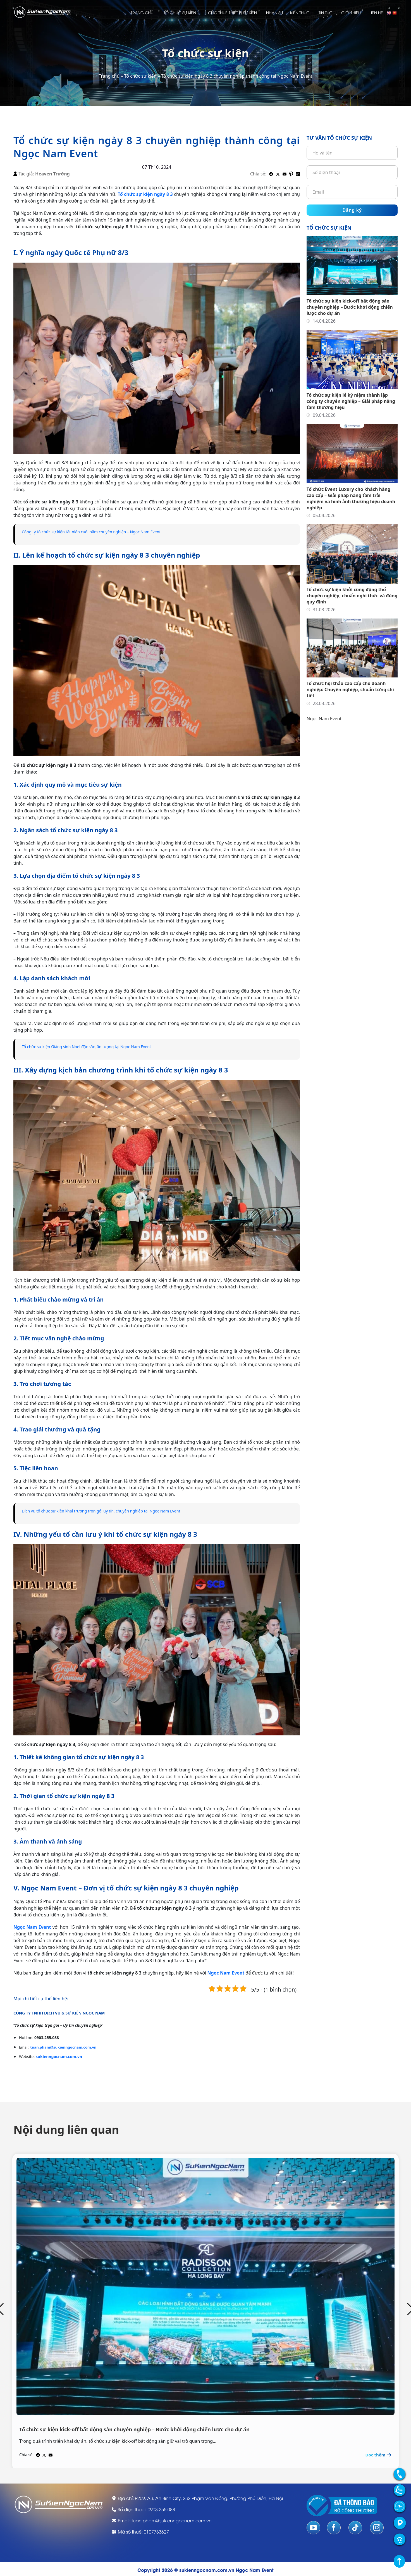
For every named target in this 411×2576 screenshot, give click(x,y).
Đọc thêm (378, 2453)
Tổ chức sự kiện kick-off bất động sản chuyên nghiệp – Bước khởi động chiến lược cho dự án (350, 307)
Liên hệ (376, 12)
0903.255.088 (161, 2507)
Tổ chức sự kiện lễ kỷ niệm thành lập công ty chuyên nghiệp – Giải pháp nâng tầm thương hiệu (351, 401)
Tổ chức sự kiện (180, 12)
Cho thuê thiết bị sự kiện (232, 12)
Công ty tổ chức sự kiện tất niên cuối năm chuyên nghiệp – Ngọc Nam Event (101, 532)
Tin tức (325, 12)
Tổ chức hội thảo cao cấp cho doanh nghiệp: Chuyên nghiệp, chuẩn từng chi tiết (350, 689)
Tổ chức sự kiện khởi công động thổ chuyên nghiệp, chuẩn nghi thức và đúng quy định (352, 595)
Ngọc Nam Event (324, 718)
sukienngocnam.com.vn (59, 2055)
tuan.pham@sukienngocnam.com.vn (63, 2045)
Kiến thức (299, 12)
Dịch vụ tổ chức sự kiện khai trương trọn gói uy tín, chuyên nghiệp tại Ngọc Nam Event (112, 1511)
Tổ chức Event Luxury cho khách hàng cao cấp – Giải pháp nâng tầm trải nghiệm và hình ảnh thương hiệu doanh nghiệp (351, 498)
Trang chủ (142, 12)
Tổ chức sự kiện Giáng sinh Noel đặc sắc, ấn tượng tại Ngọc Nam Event (95, 1046)
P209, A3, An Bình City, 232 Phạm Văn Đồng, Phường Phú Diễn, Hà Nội (209, 2496)
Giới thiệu (351, 12)
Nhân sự (274, 12)
